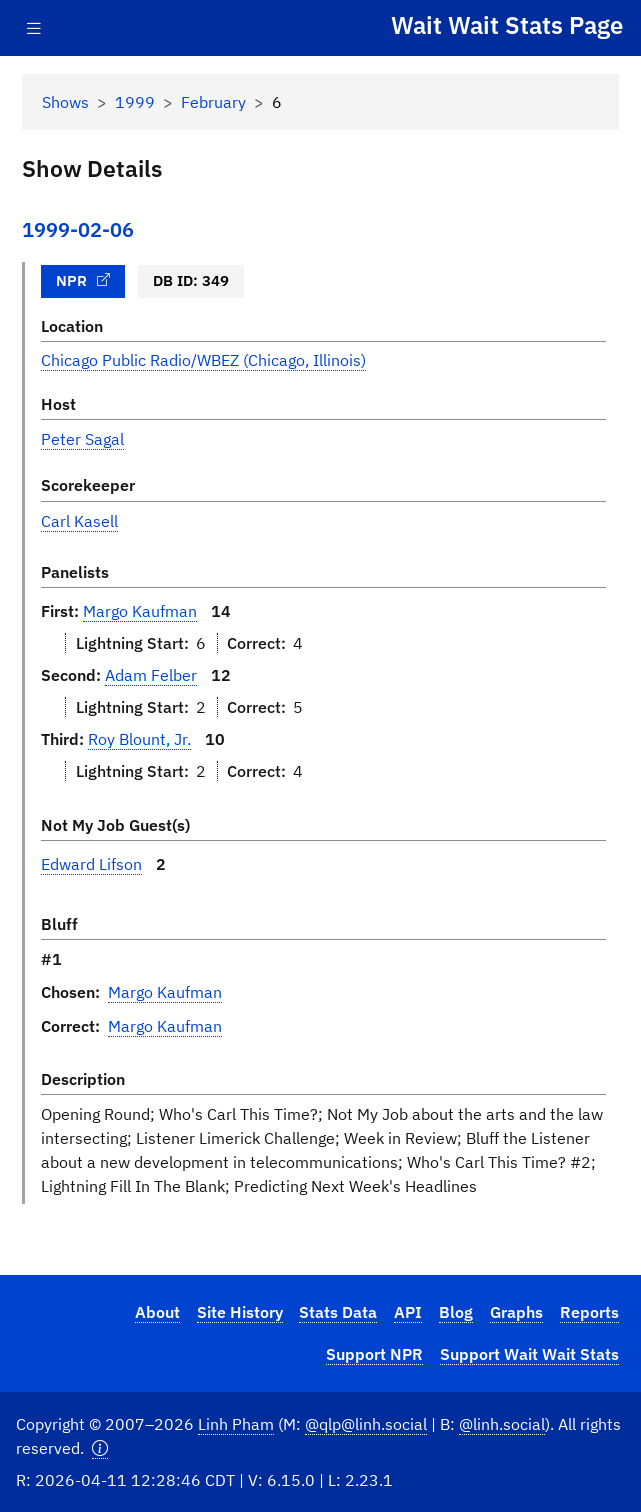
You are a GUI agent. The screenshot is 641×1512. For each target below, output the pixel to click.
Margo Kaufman (140, 611)
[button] (100, 1448)
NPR (83, 280)
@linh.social (502, 1424)
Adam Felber (151, 675)
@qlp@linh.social (366, 1424)
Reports (589, 1312)
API (408, 1312)
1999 (135, 102)
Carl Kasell (79, 521)
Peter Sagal (82, 439)
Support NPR (374, 1354)
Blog (456, 1312)
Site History (240, 1312)
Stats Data (338, 1312)
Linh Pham (236, 1424)
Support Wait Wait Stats (529, 1354)
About (157, 1312)
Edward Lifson (91, 864)
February (213, 102)
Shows (65, 102)
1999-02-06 (78, 229)
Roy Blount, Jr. (139, 739)
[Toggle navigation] (34, 28)
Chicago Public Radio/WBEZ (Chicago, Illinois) (203, 360)
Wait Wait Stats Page (507, 25)
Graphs (516, 1312)
